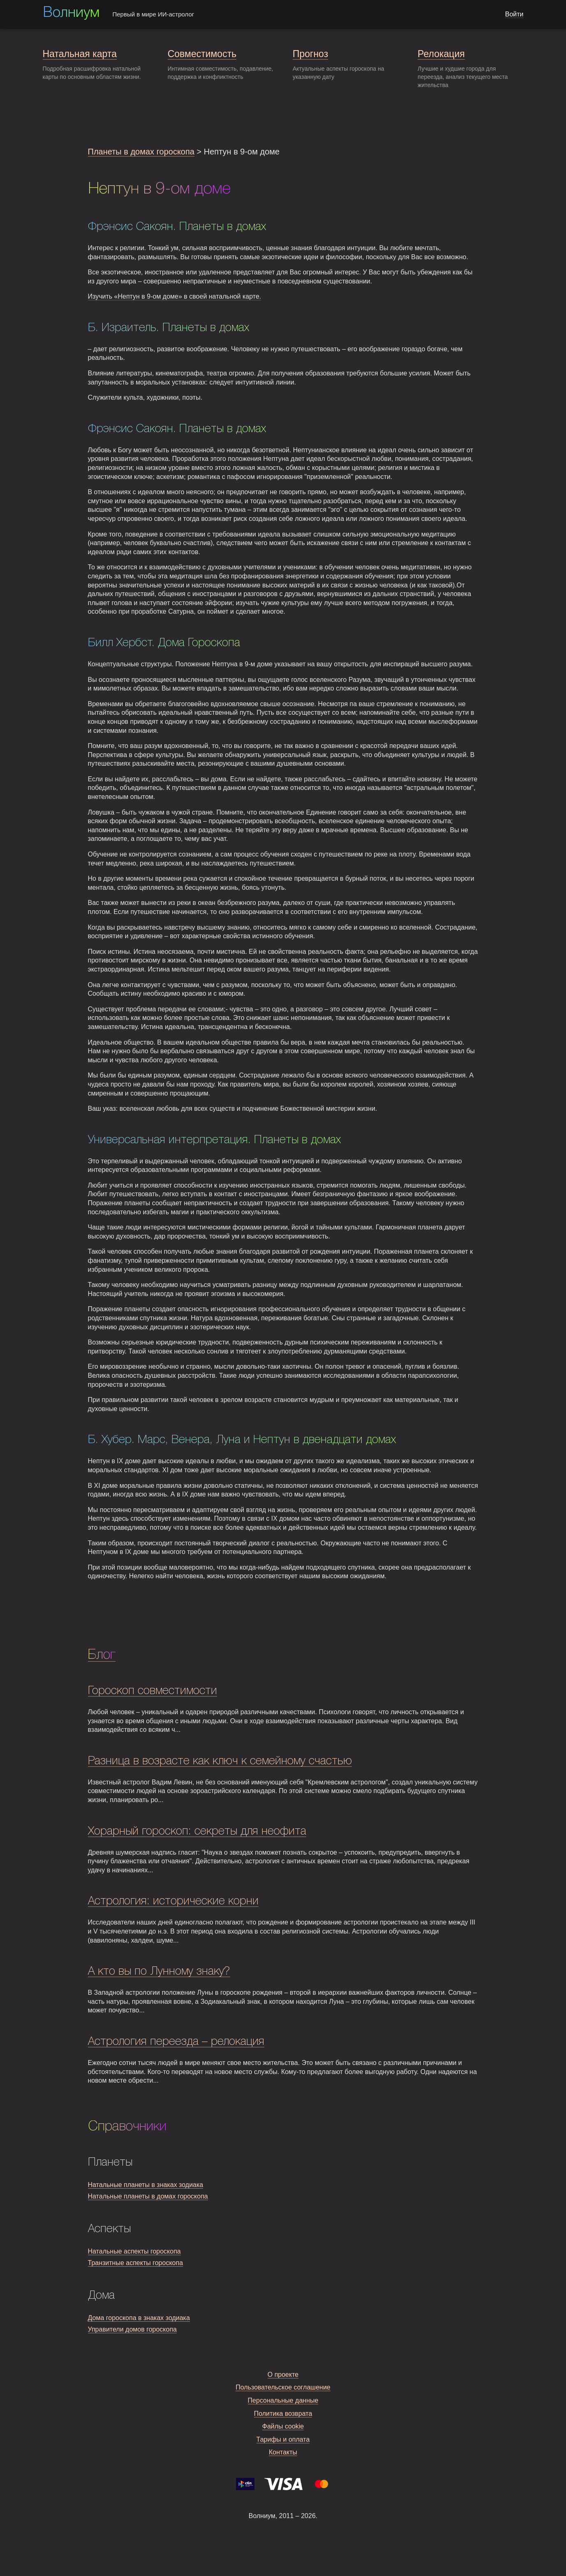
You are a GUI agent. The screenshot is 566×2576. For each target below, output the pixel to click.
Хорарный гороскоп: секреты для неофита (197, 1831)
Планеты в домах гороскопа (141, 151)
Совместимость (202, 53)
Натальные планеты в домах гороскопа (148, 2196)
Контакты (283, 2452)
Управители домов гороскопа (132, 2329)
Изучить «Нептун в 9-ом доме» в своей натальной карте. (174, 296)
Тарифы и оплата (283, 2439)
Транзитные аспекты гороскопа (135, 2262)
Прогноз (310, 53)
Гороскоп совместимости (152, 1691)
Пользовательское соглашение (283, 2387)
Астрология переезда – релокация (176, 2042)
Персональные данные (283, 2400)
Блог (102, 1655)
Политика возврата (283, 2413)
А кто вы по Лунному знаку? (159, 1971)
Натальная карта (80, 53)
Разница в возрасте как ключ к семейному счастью (220, 1761)
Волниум (71, 13)
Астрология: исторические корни (173, 1901)
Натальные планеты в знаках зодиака (145, 2184)
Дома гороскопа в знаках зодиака (139, 2317)
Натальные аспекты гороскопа (134, 2251)
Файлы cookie (283, 2426)
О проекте (283, 2374)
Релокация (441, 53)
